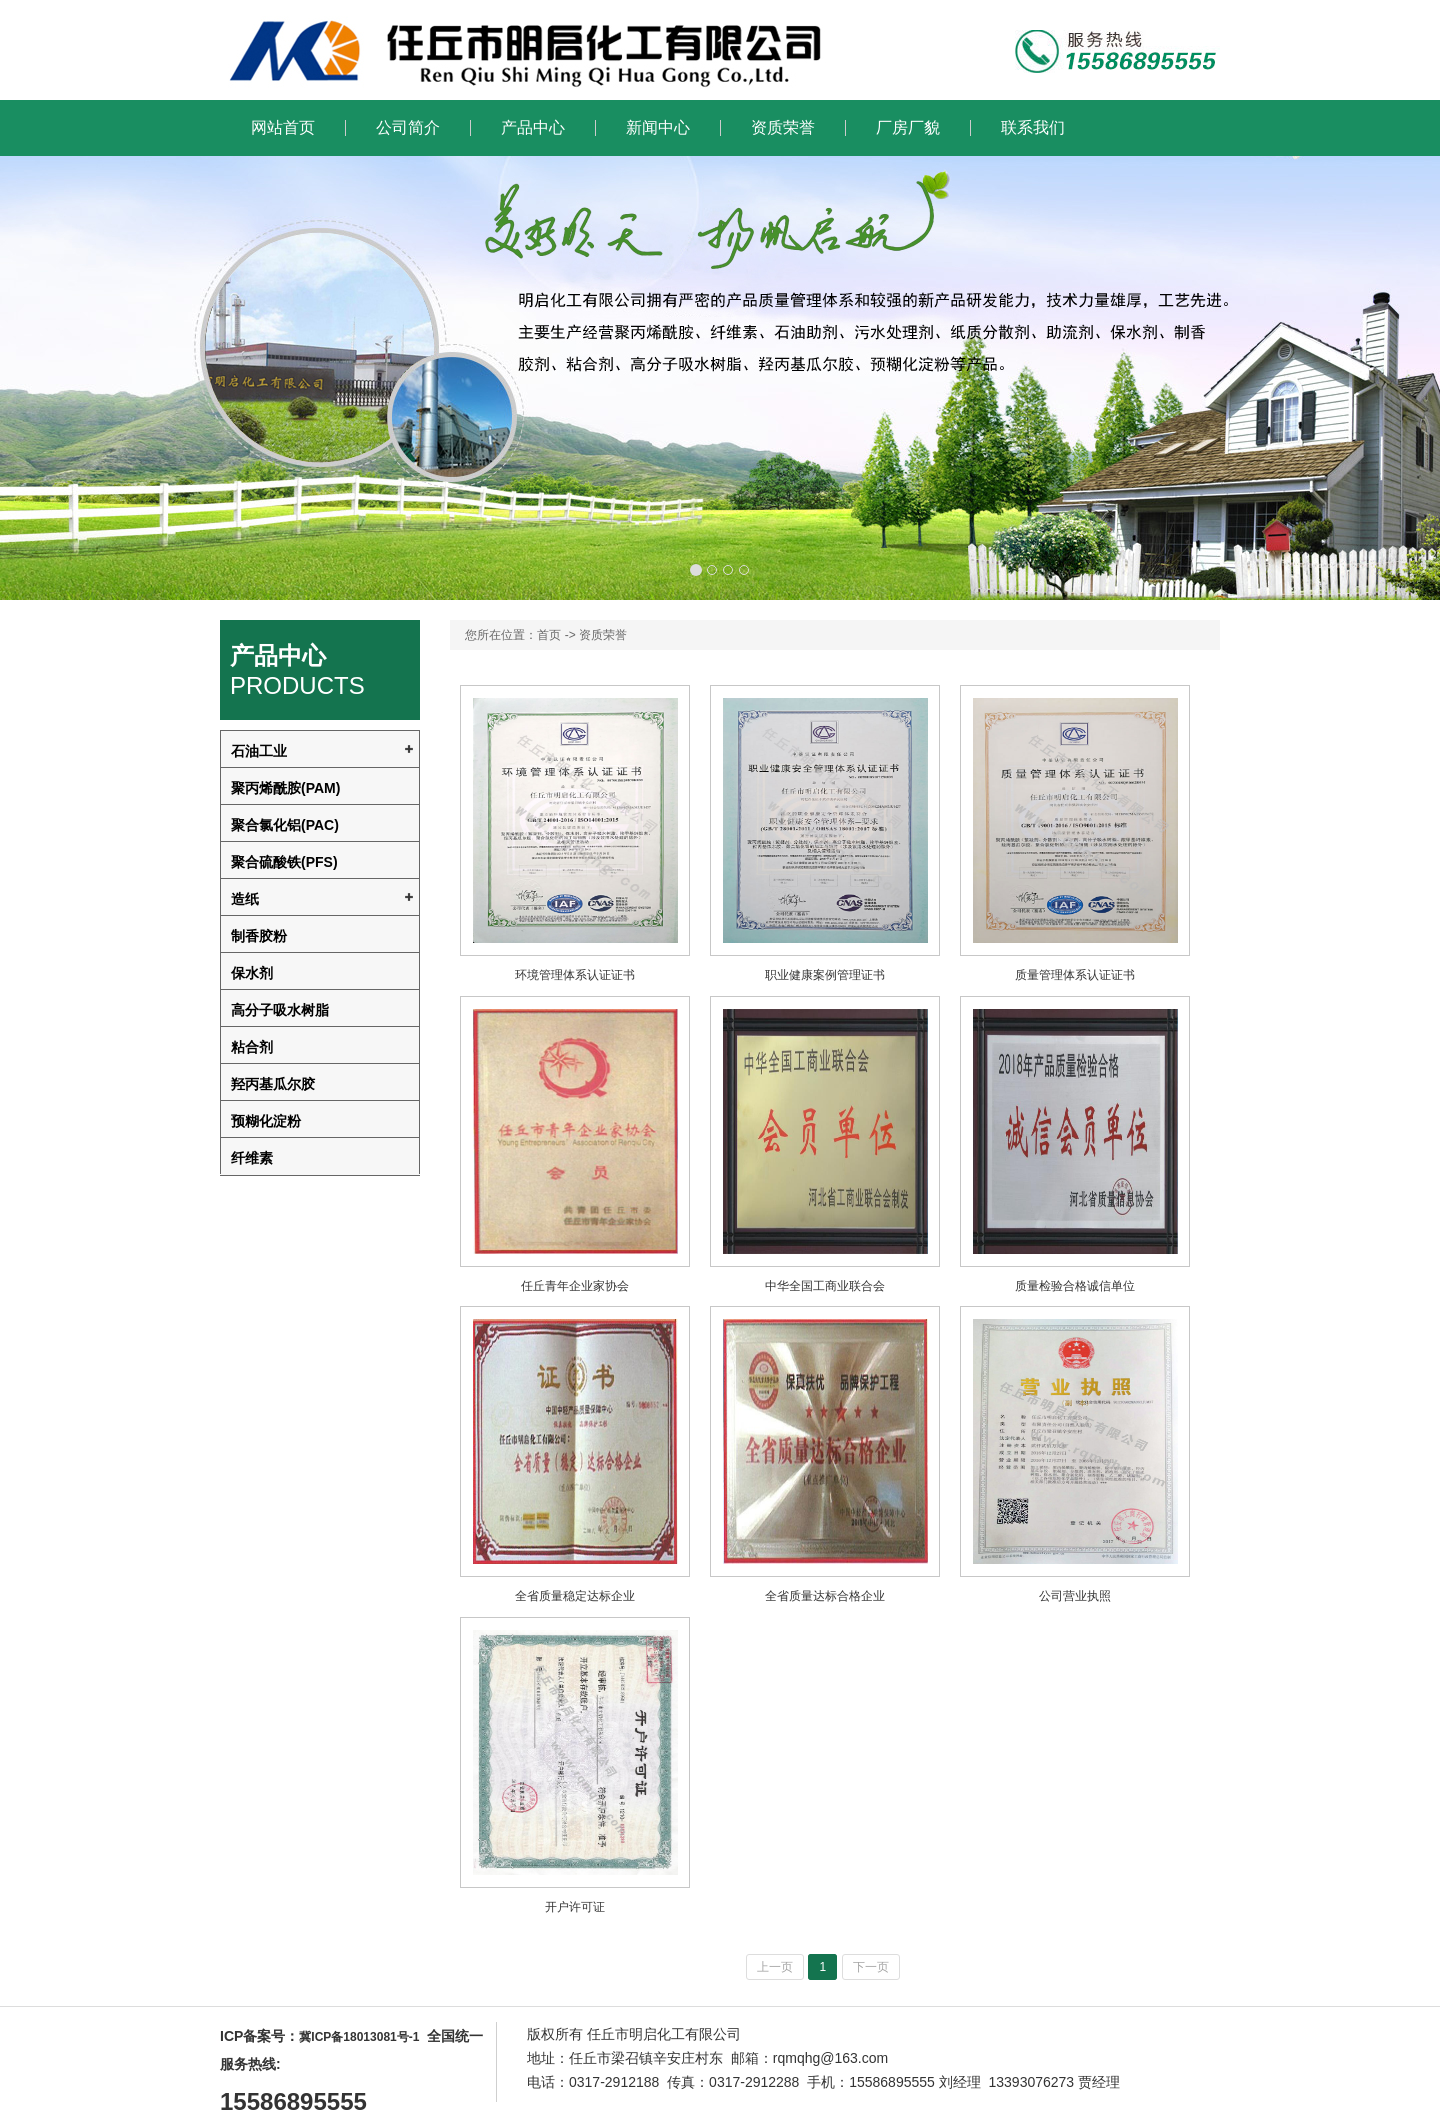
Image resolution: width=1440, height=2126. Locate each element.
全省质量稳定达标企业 (575, 1596)
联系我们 (1033, 128)
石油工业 (259, 751)
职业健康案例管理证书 (825, 975)
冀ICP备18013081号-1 (359, 2037)
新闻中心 (658, 128)
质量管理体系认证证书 (1075, 975)
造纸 (245, 899)
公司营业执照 (1075, 1596)
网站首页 (283, 128)
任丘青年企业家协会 (575, 1286)
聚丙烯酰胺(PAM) (285, 788)
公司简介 (408, 128)
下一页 (871, 1967)
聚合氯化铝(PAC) (285, 825)
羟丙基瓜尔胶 (273, 1084)
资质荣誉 (783, 128)
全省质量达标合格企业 (825, 1596)
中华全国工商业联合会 (825, 1286)
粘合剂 (252, 1047)
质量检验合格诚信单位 (1075, 1286)
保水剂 (252, 973)
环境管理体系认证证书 (575, 975)
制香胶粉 (259, 936)
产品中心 (533, 128)
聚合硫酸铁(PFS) (284, 862)
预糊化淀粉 (266, 1121)
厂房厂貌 (908, 128)
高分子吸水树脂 (280, 1010)
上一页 (775, 1967)
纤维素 (252, 1158)
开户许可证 (575, 1907)
